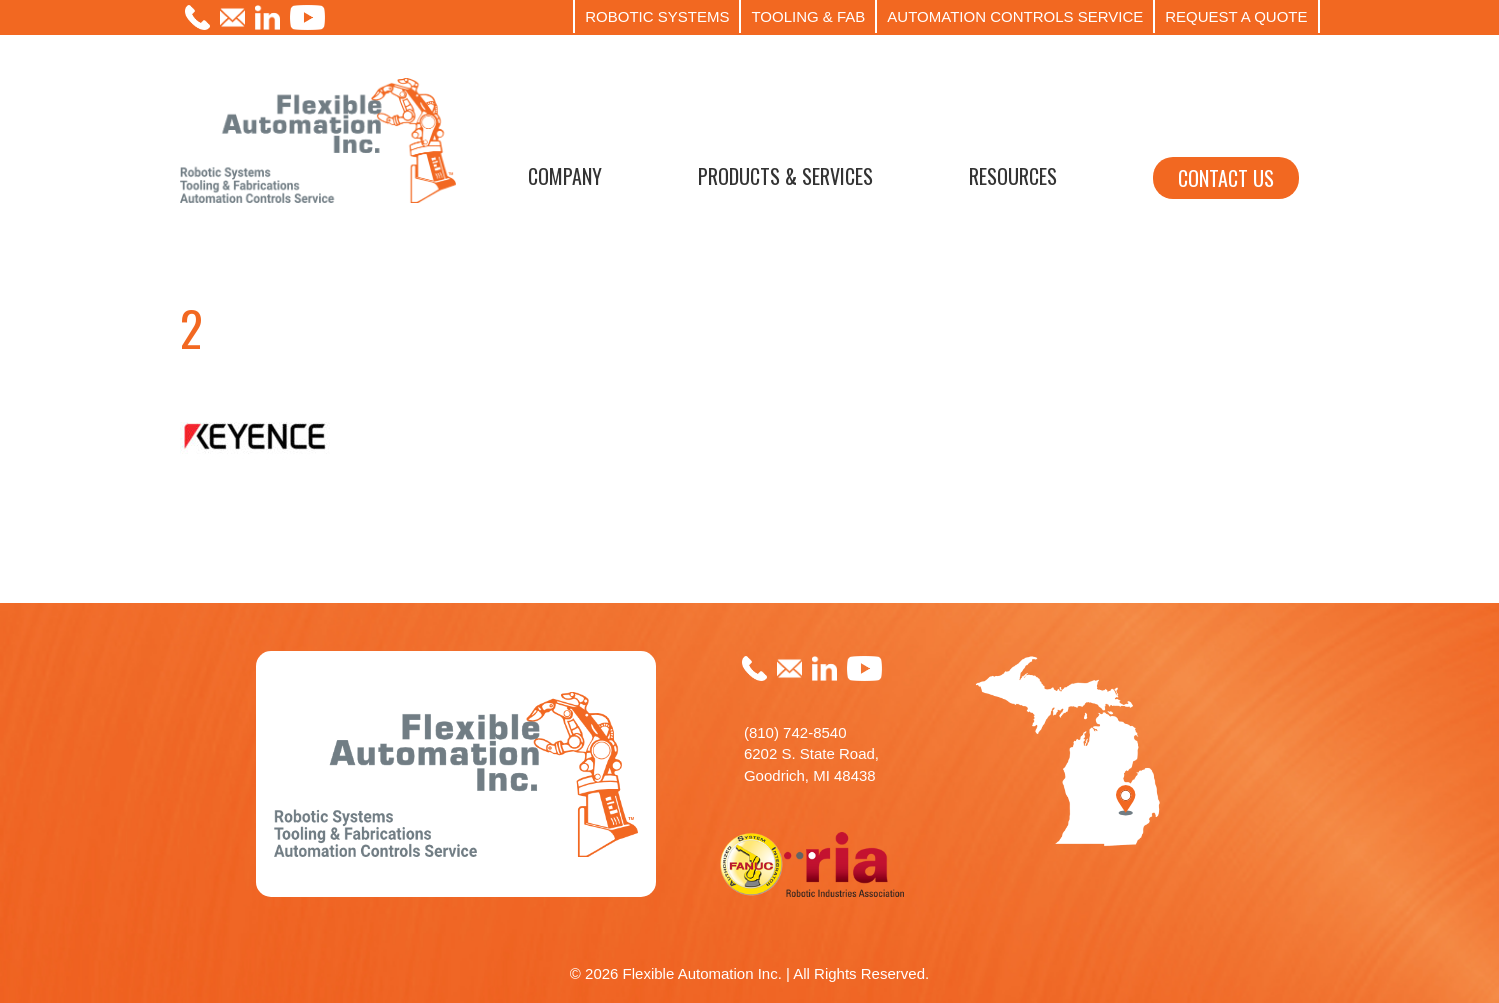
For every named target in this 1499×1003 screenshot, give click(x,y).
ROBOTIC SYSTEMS (657, 16)
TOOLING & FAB (808, 16)
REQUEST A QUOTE (1236, 16)
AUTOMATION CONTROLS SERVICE (1015, 16)
